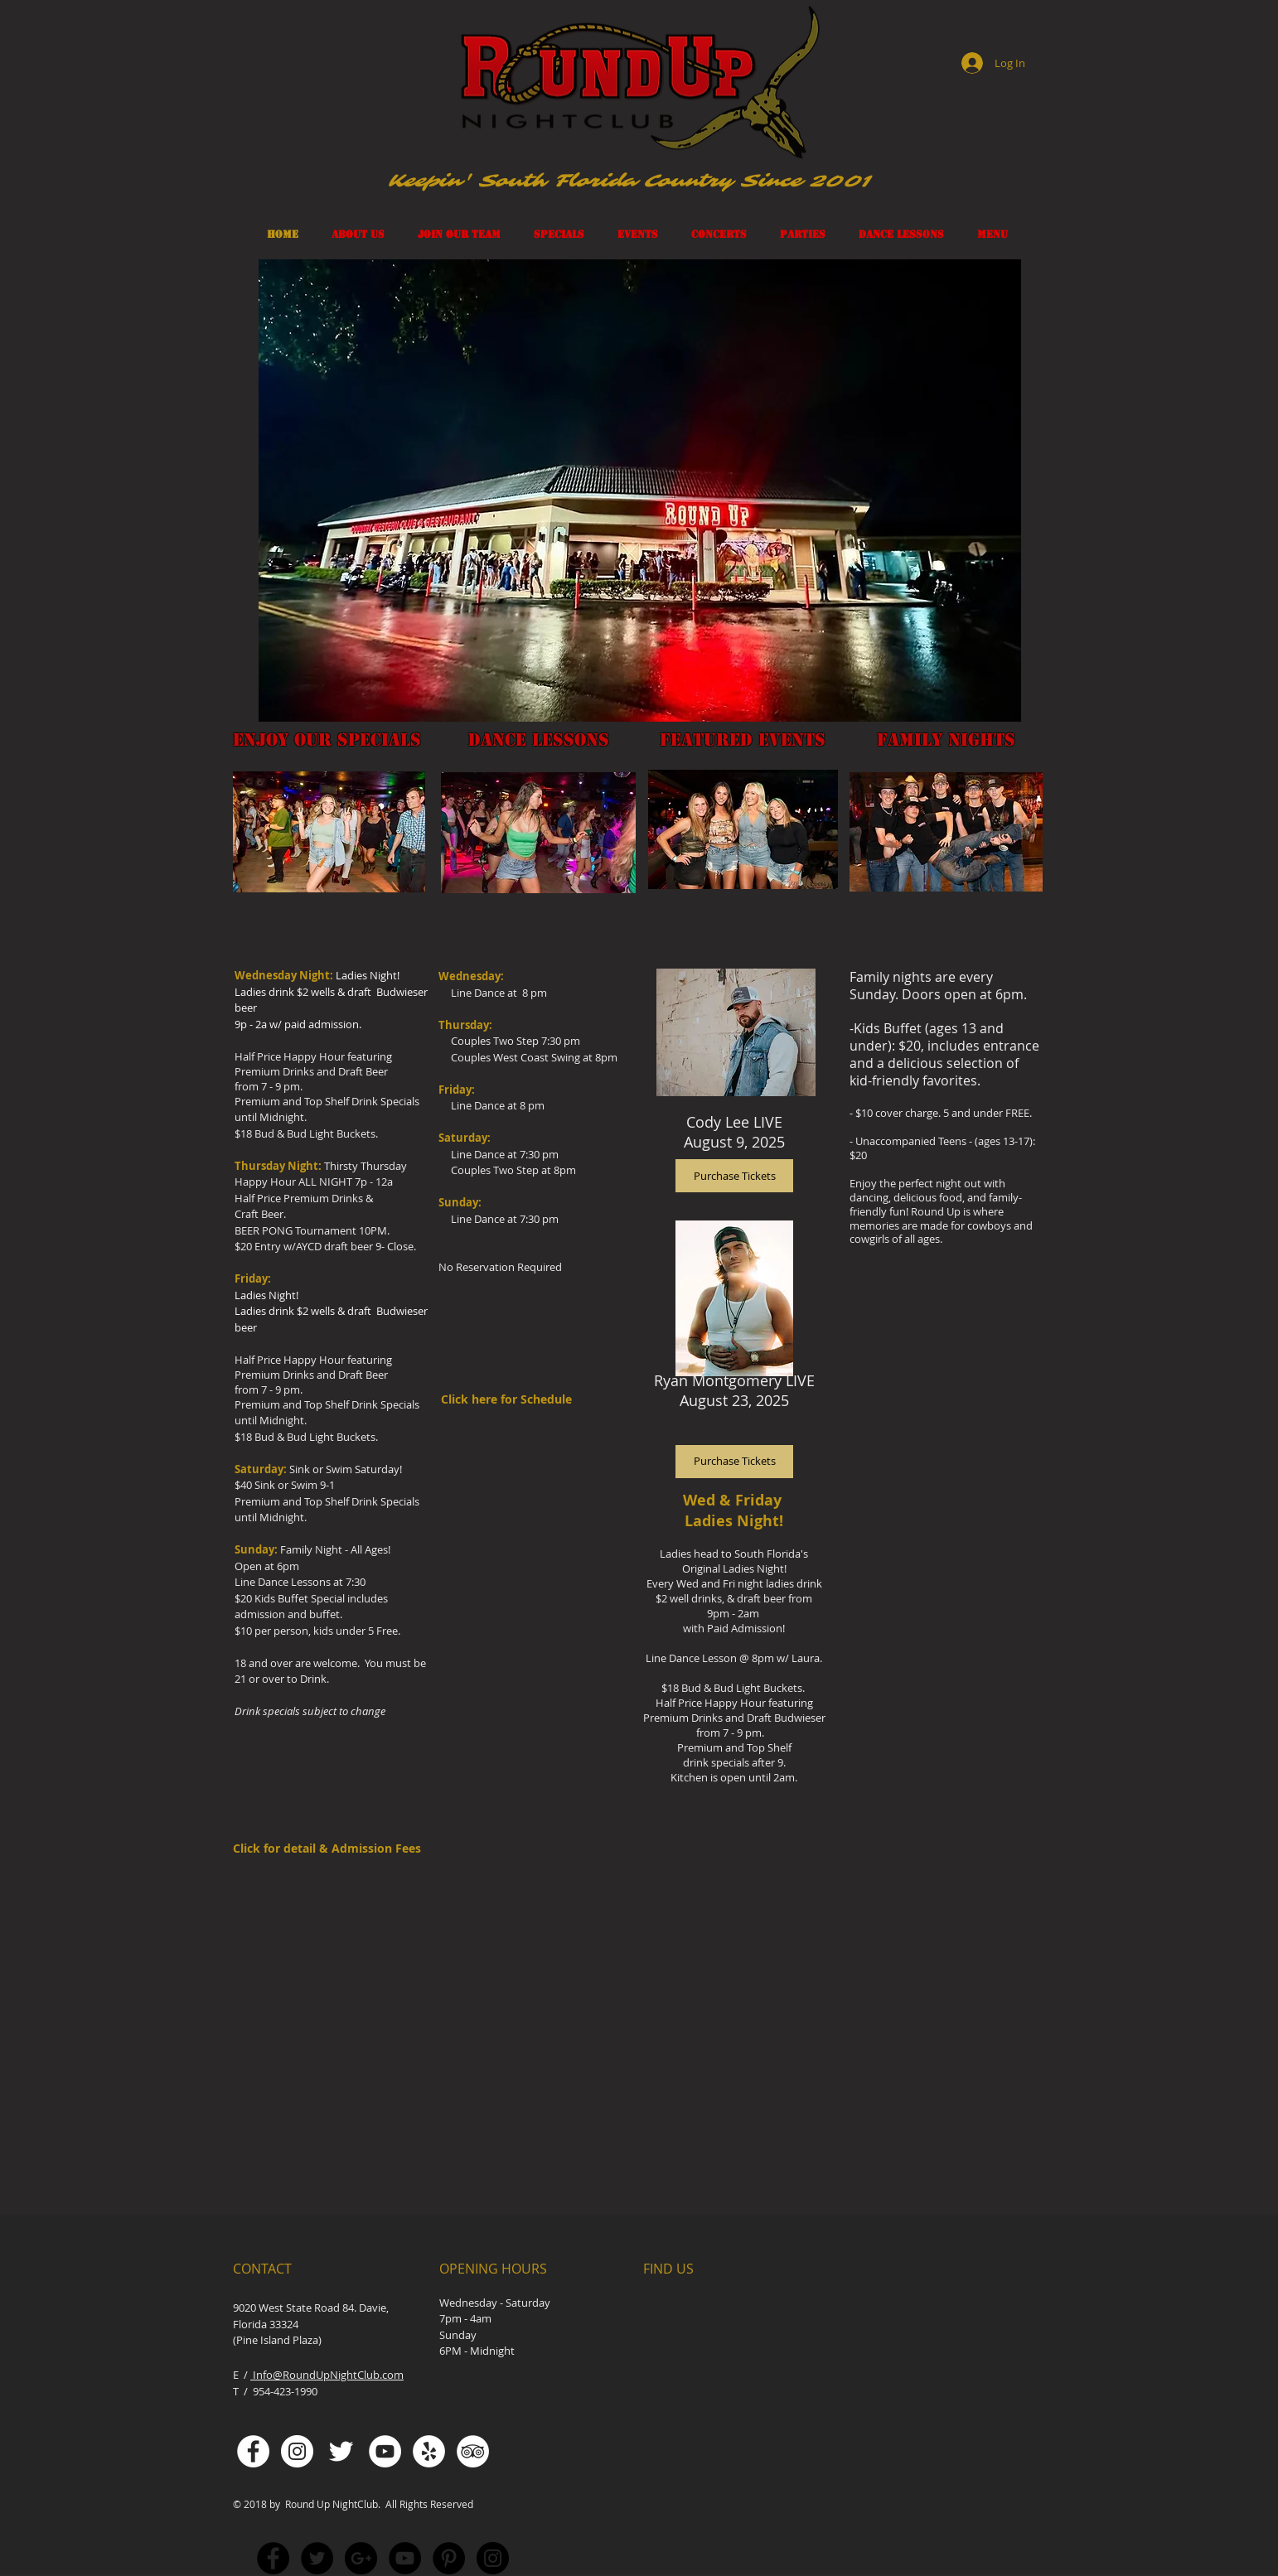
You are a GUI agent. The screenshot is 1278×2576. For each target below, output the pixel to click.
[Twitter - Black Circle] (317, 2558)
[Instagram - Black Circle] (493, 2558)
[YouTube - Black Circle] (405, 2558)
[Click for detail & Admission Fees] (331, 1848)
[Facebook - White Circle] (253, 2451)
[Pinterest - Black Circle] (449, 2558)
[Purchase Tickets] (734, 1461)
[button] (640, 491)
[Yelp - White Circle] (429, 2451)
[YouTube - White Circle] (385, 2451)
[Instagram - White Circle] (297, 2451)
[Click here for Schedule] (517, 1399)
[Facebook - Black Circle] (273, 2558)
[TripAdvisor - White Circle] (473, 2451)
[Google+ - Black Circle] (361, 2558)
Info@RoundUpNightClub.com (327, 2374)
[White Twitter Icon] (341, 2451)
